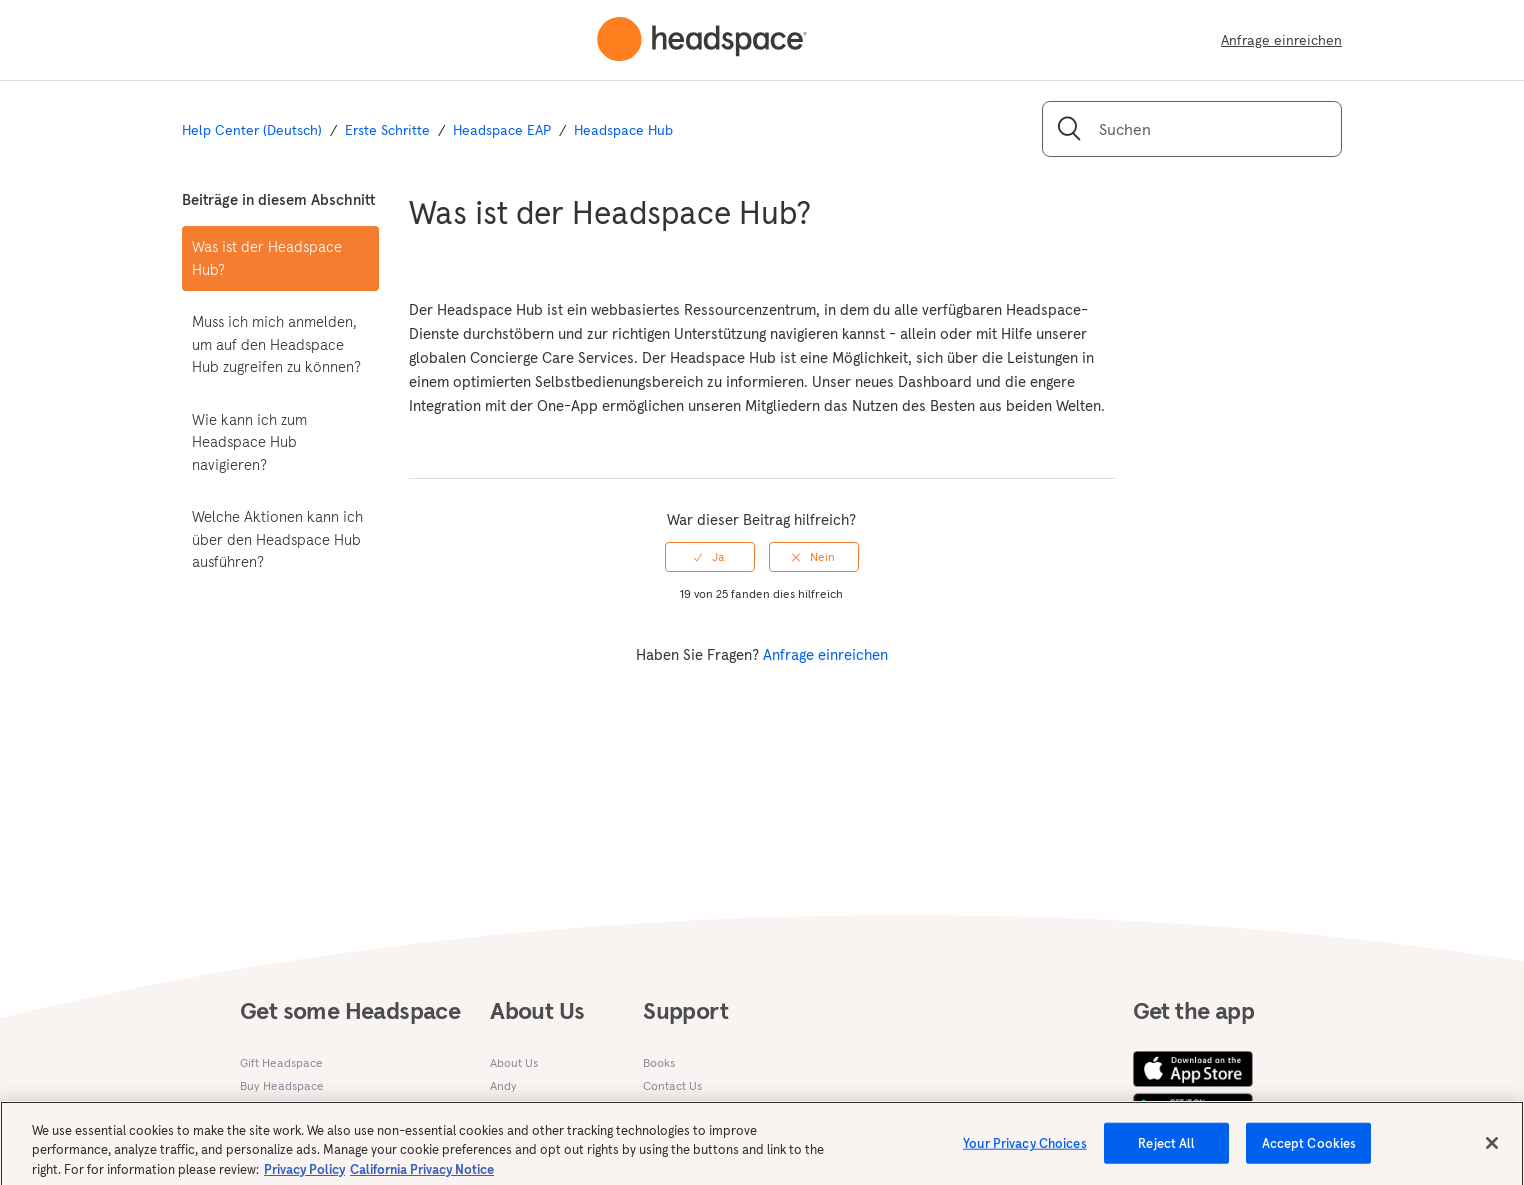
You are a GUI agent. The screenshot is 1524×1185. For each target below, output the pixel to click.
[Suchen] (1192, 129)
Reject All (1166, 1149)
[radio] (710, 557)
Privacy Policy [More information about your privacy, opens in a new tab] (304, 1175)
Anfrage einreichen (1281, 40)
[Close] (1492, 1149)
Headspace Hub (623, 130)
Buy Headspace (282, 1085)
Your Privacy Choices (1025, 1149)
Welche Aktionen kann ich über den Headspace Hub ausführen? (277, 539)
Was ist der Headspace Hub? (267, 258)
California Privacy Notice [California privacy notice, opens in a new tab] (422, 1175)
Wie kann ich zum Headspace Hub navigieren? (249, 442)
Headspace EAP (502, 130)
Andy (503, 1085)
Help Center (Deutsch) (252, 130)
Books (659, 1062)
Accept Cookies (1309, 1149)
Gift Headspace (281, 1062)
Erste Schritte (387, 130)
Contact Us (672, 1085)
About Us (514, 1062)
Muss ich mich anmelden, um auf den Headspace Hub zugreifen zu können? (276, 344)
